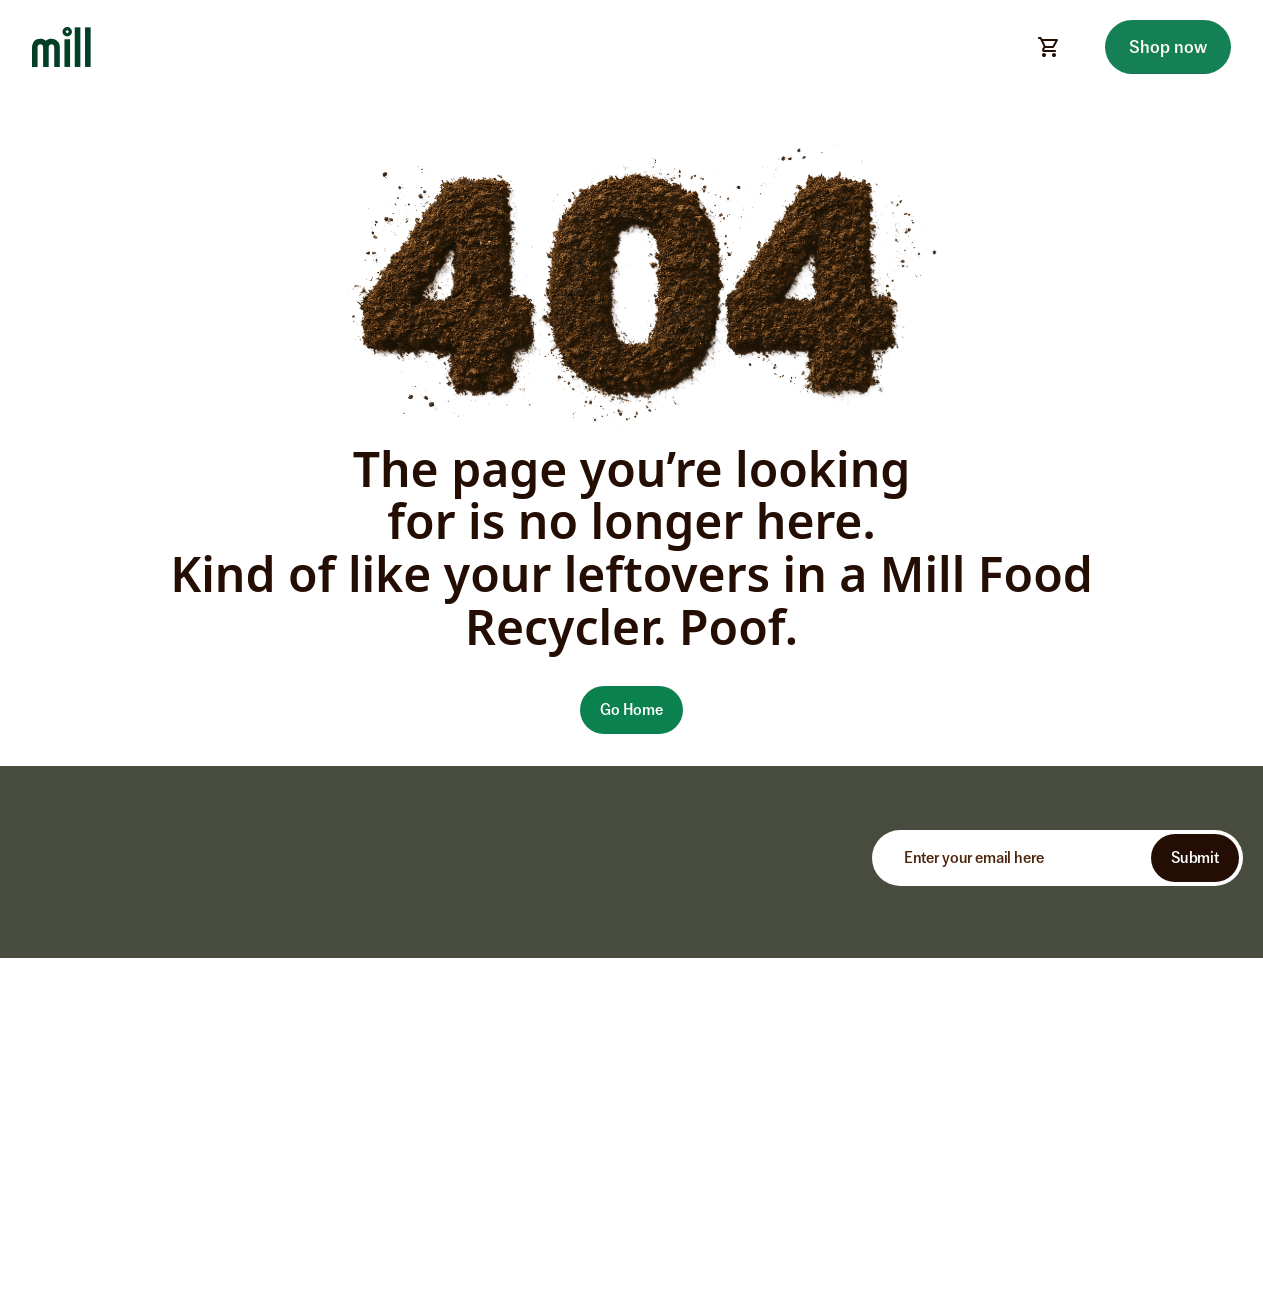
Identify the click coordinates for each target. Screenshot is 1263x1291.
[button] (631, 710)
